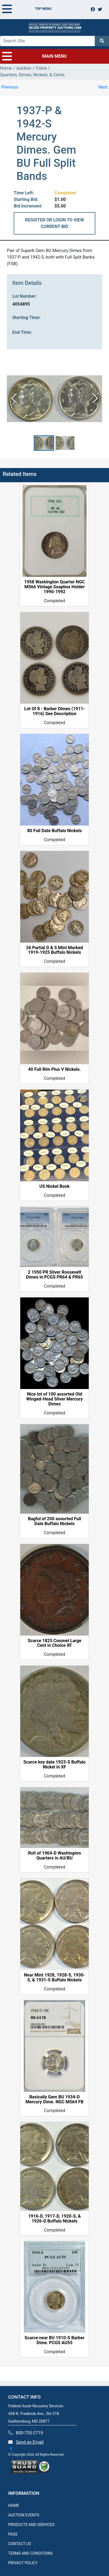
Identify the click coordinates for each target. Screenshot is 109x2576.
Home (6, 68)
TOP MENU (26, 8)
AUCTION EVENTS (23, 2515)
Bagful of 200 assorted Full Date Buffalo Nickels (54, 1521)
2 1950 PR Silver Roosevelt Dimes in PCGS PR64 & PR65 (54, 1275)
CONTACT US (19, 2544)
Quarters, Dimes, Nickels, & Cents (32, 74)
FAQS (13, 2534)
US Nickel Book (54, 1186)
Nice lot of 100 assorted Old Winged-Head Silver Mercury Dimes (54, 1399)
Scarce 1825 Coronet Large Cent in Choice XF (54, 1643)
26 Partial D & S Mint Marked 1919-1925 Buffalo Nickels (54, 950)
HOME (13, 2505)
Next (103, 87)
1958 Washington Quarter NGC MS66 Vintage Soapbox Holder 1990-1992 (54, 587)
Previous (9, 87)
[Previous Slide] (14, 398)
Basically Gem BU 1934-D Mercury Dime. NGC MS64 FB (54, 2099)
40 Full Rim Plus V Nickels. (54, 1069)
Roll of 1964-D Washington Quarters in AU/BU (54, 1856)
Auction (23, 68)
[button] (44, 443)
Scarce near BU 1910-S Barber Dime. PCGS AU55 (54, 2340)
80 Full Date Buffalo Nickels (54, 830)
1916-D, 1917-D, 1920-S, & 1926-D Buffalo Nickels (54, 2219)
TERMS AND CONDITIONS (30, 2553)
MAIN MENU (34, 56)
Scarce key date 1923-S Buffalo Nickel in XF (54, 1765)
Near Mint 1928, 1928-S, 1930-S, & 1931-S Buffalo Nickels (54, 1978)
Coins (41, 68)
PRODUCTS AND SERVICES (31, 2524)
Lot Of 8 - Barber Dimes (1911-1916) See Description (54, 711)
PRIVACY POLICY (23, 2563)
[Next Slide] (95, 398)
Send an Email (30, 2442)
